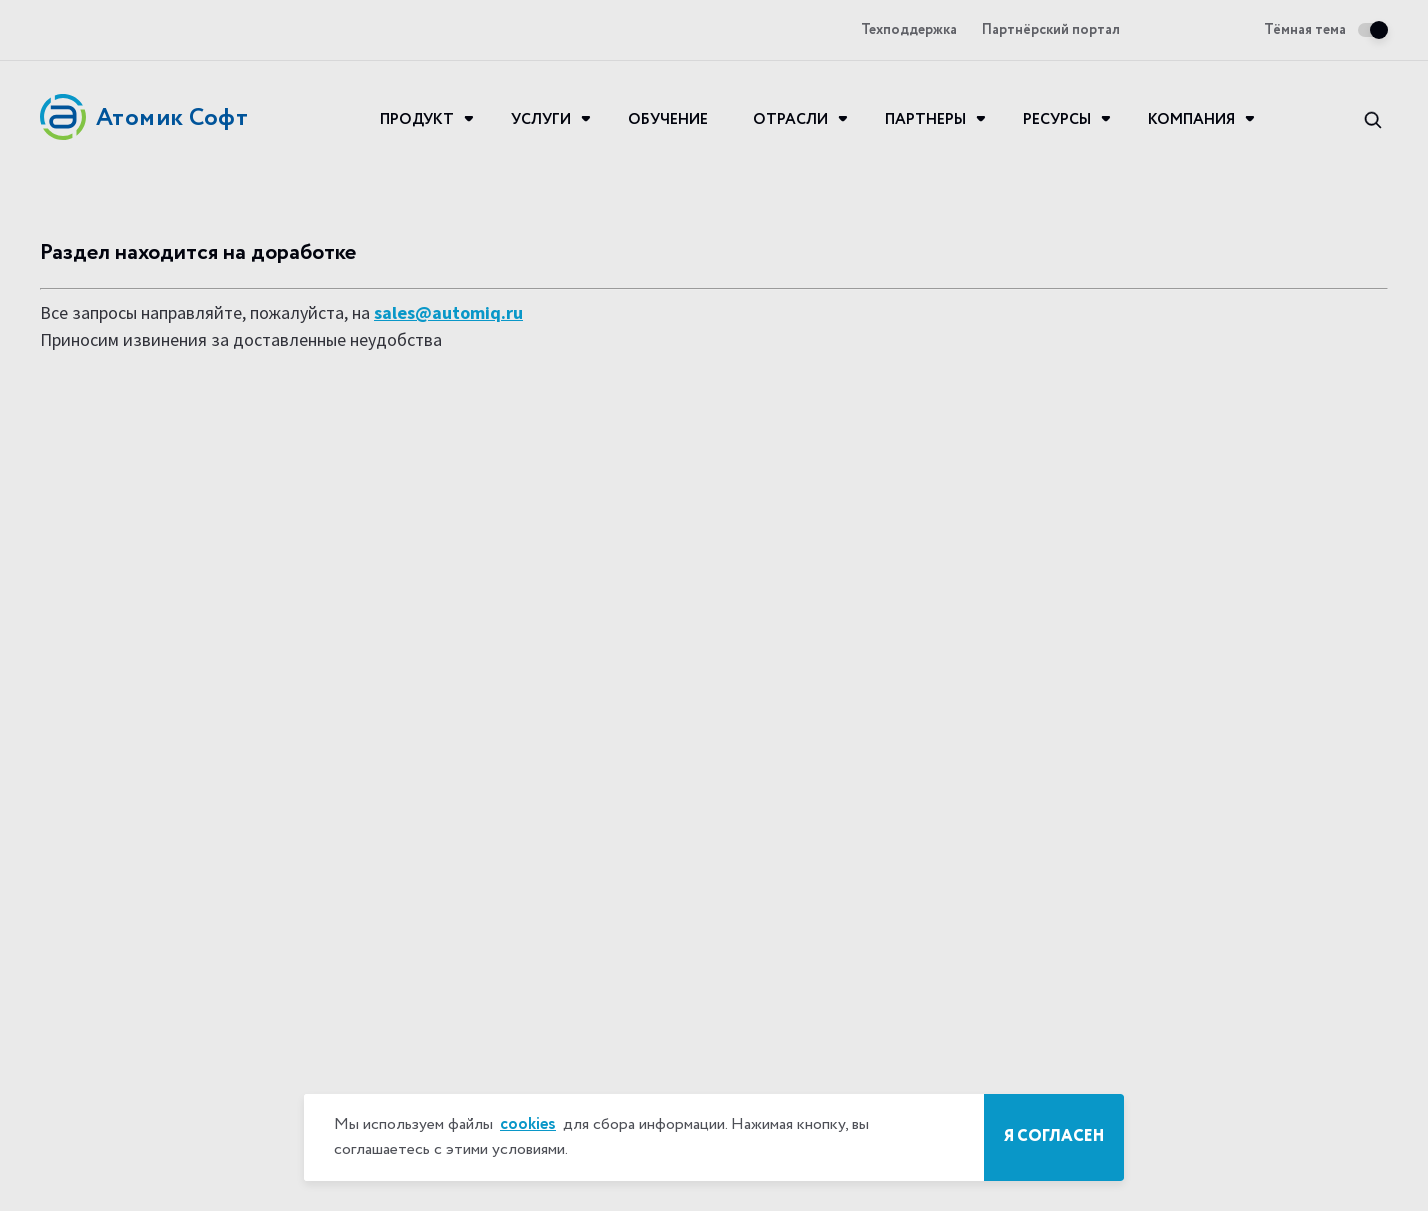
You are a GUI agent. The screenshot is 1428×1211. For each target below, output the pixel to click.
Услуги (541, 120)
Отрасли (790, 120)
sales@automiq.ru (448, 312)
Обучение (668, 120)
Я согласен (1054, 1137)
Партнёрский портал (1051, 30)
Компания (1191, 120)
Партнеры (925, 120)
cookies (528, 1124)
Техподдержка (909, 30)
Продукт (417, 120)
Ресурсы (1057, 120)
